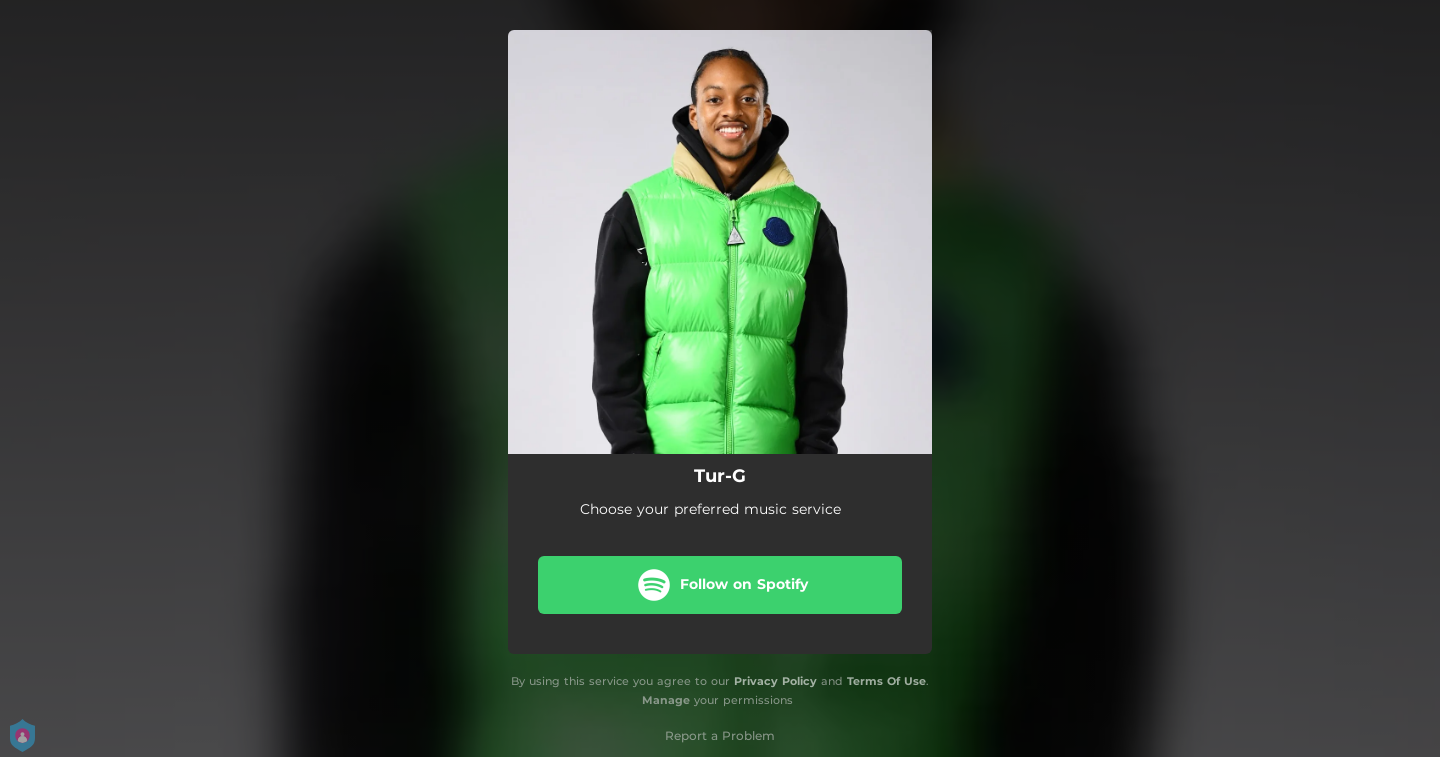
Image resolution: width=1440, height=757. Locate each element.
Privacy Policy (775, 681)
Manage (666, 700)
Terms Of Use (886, 681)
